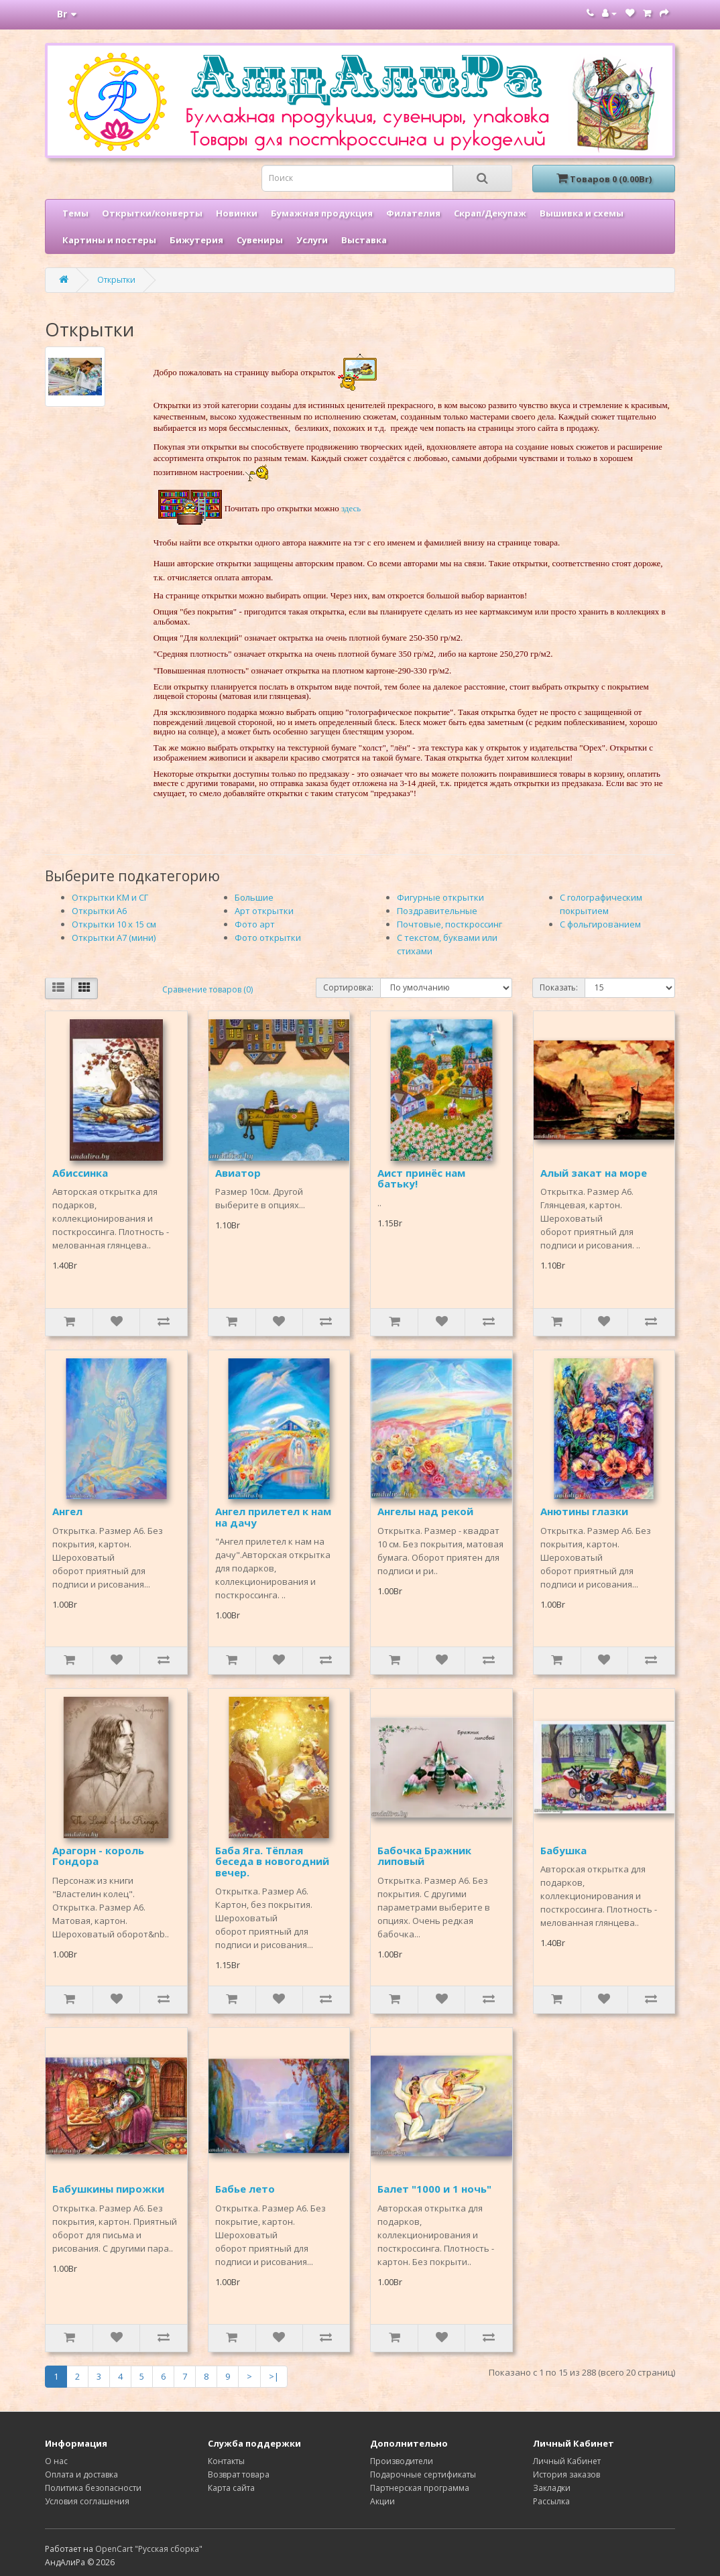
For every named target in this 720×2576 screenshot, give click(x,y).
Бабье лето (245, 2188)
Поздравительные (437, 911)
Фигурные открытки (440, 897)
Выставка (364, 240)
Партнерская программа (419, 2488)
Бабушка (563, 1850)
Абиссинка (80, 1172)
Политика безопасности (93, 2488)
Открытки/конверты (152, 213)
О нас (56, 2461)
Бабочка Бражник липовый (424, 1856)
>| (274, 2376)
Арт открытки (264, 911)
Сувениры (260, 240)
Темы (75, 213)
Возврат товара (238, 2474)
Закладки (552, 2488)
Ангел (67, 1511)
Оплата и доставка (81, 2474)
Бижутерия (196, 240)
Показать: (559, 987)
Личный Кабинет (567, 2461)
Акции (382, 2501)
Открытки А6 (99, 911)
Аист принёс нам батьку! (421, 1178)
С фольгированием (600, 924)
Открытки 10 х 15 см (114, 924)
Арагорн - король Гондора (98, 1856)
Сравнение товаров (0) (207, 989)
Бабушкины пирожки (108, 2188)
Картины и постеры (109, 240)
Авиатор (238, 1172)
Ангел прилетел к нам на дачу (273, 1516)
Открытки (116, 279)
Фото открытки (268, 937)
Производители (401, 2461)
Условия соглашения (87, 2501)
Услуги (312, 240)
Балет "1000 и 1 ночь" (434, 2188)
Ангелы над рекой (425, 1511)
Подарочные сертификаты (423, 2474)
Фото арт (255, 924)
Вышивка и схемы (581, 213)
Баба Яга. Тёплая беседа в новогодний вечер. (272, 1861)
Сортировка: (348, 987)
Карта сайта (231, 2488)
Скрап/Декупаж (490, 213)
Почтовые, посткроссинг (449, 924)
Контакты (226, 2461)
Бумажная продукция (322, 213)
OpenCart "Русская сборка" (148, 2549)
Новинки (236, 213)
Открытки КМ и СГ (110, 897)
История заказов (566, 2474)
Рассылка (551, 2501)
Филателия (413, 213)
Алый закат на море (593, 1172)
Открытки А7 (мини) (114, 937)
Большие (254, 897)
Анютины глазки (584, 1511)
